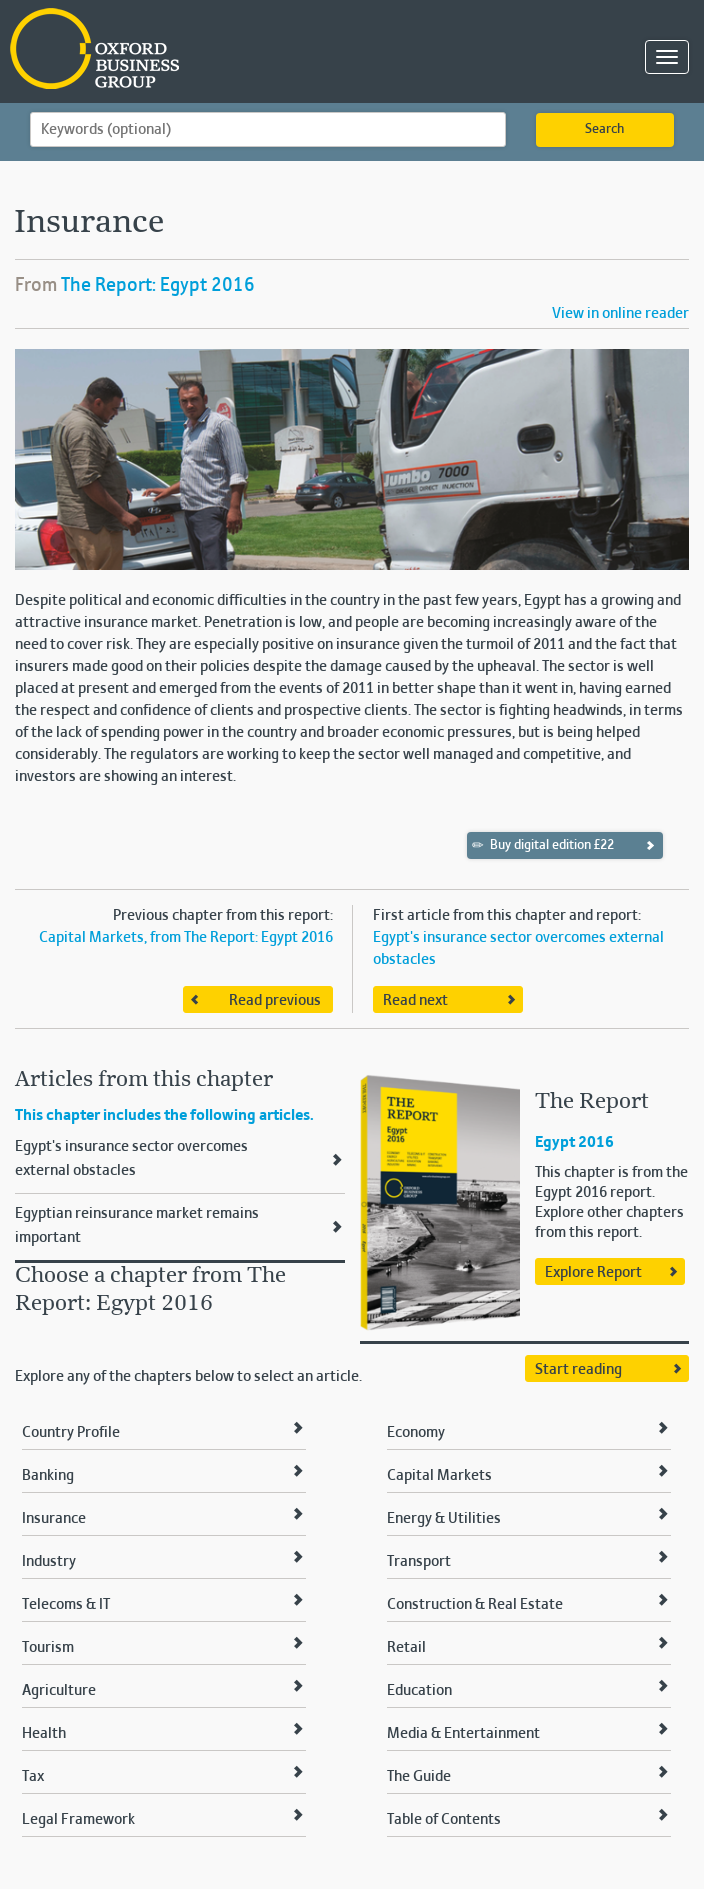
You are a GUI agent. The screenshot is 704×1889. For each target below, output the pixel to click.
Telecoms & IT (66, 1605)
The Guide (419, 1777)
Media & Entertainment (463, 1734)
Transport (419, 1562)
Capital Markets (439, 1476)
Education (419, 1691)
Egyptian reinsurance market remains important (137, 1226)
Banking (48, 1476)
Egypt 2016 (574, 1143)
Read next (415, 1001)
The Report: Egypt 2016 (158, 286)
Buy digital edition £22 (543, 845)
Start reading (578, 1370)
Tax (33, 1777)
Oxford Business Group (209, 50)
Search (604, 130)
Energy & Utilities (444, 1519)
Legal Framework (78, 1820)
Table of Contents (444, 1820)
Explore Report (593, 1273)
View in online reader (620, 314)
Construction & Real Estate (475, 1605)
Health (44, 1734)
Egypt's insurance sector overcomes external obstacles (131, 1159)
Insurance (54, 1519)
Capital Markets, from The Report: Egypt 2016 (186, 938)
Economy (416, 1433)
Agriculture (59, 1691)
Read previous (275, 1001)
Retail (406, 1648)
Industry (49, 1562)
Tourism (48, 1648)
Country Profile (71, 1433)
